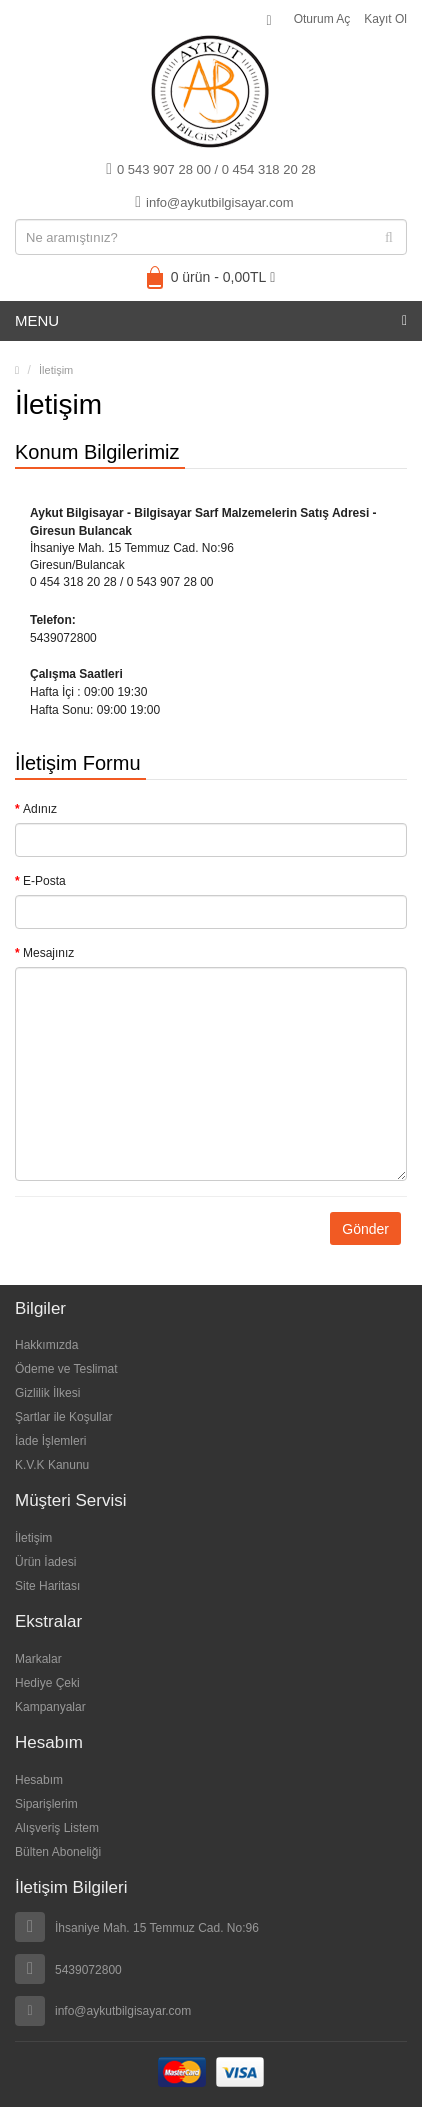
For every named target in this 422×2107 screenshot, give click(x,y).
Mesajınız (48, 953)
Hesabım (39, 1780)
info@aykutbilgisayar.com (214, 202)
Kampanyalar (50, 1707)
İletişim (56, 370)
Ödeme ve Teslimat (66, 1369)
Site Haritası (47, 1586)
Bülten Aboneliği (58, 1852)
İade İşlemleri (50, 1441)
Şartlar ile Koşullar (63, 1417)
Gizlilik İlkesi (47, 1393)
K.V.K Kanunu (52, 1465)
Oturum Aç (322, 19)
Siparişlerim (46, 1804)
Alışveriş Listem (57, 1828)
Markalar (38, 1659)
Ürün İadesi (45, 1562)
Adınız (40, 809)
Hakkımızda (46, 1345)
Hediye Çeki (47, 1683)
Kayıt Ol (385, 19)
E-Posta (44, 881)
